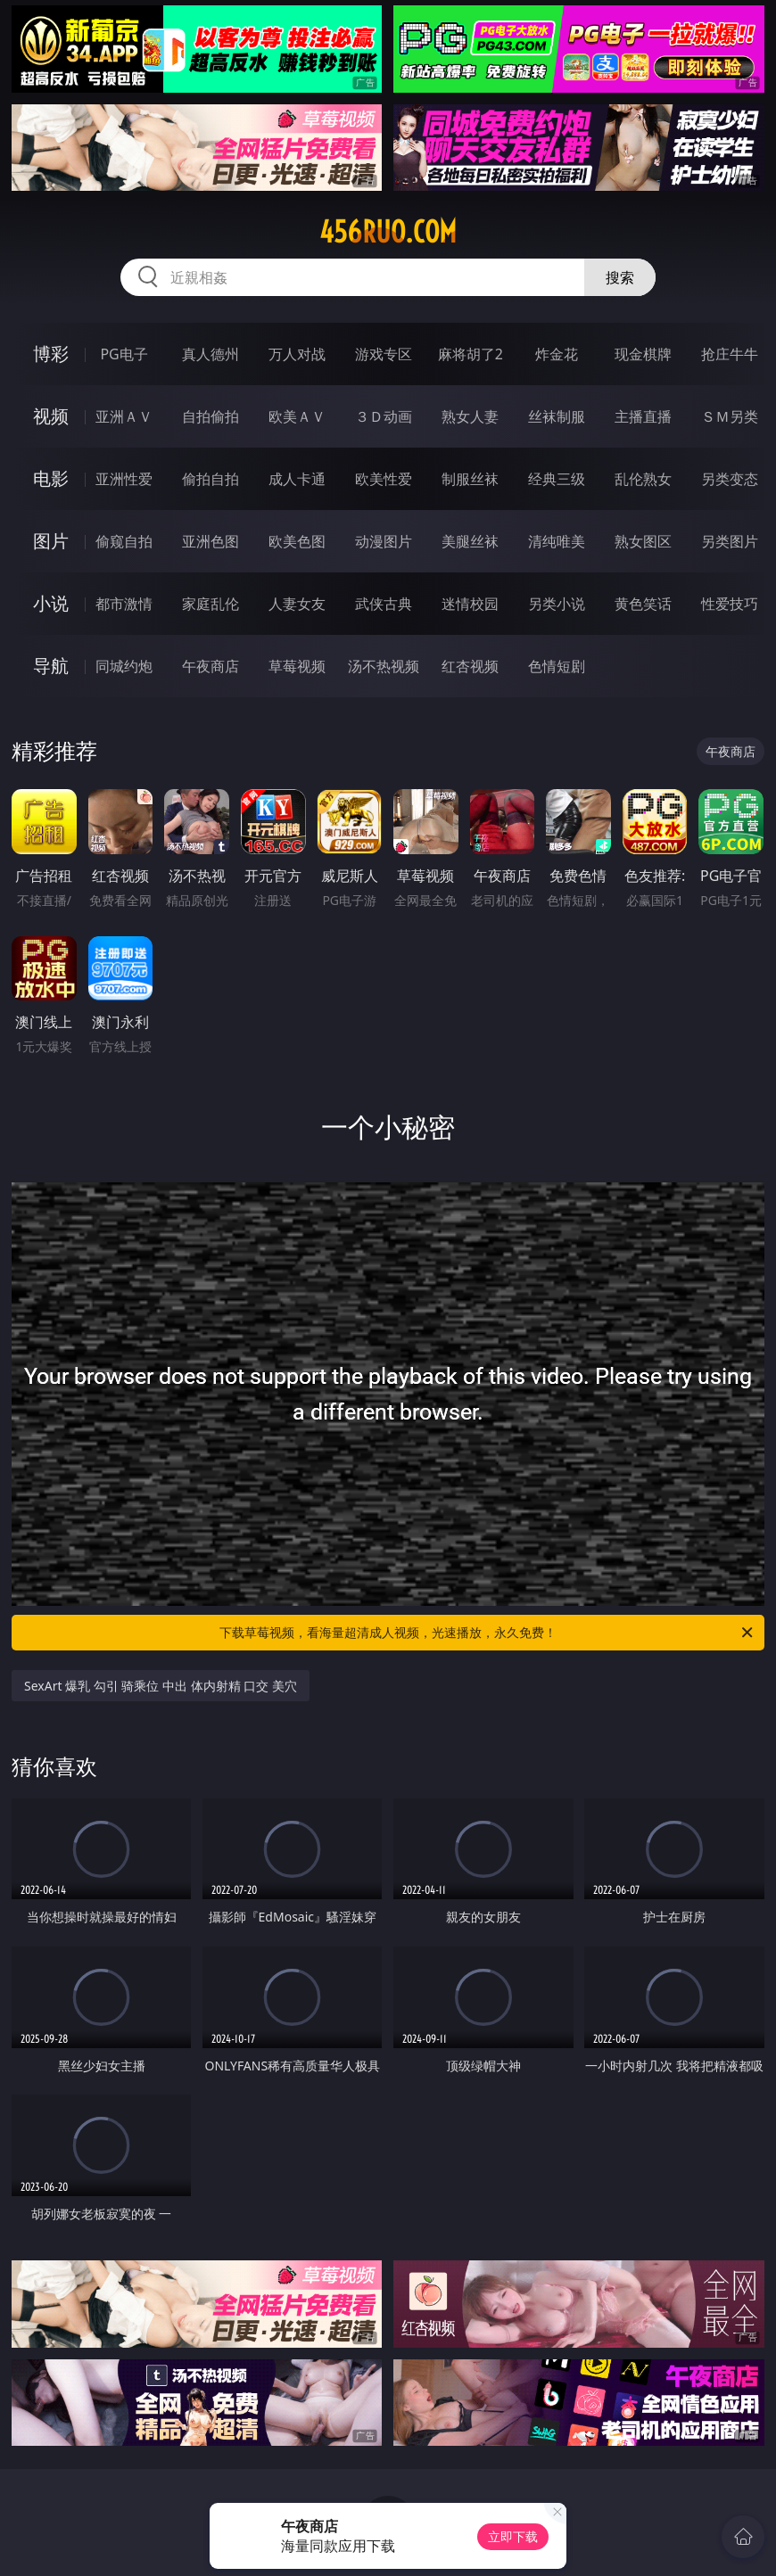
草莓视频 (297, 666)
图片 (51, 541)
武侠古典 (383, 603)
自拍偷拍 (210, 416)
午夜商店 (210, 666)
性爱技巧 (729, 603)
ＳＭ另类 (729, 416)
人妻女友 (297, 603)
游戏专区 (383, 354)
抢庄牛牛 (729, 354)
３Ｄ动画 (383, 416)
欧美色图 (297, 541)
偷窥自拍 (124, 541)
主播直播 (643, 416)
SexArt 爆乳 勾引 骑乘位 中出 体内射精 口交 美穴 (160, 1685)
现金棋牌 (643, 354)
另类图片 (729, 541)
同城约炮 (124, 666)
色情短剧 (556, 666)
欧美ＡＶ (297, 416)
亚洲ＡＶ (124, 416)
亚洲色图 (210, 541)
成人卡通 (297, 479)
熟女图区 (643, 541)
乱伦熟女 (643, 479)
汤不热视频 (383, 666)
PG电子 (123, 354)
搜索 (620, 277)
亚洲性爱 (124, 479)
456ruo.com (388, 232)
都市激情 (124, 603)
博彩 (51, 354)
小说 (51, 603)
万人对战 (297, 354)
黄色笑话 (643, 603)
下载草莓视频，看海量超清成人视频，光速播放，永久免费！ (487, 1632)
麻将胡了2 (470, 354)
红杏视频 (470, 666)
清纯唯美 (556, 541)
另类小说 (556, 603)
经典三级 (556, 479)
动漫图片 (383, 541)
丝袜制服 (556, 416)
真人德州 (210, 354)
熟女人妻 (470, 416)
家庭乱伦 (210, 603)
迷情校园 (470, 603)
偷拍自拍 (210, 479)
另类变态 (729, 479)
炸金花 (556, 354)
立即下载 (513, 2536)
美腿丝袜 (470, 541)
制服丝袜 (470, 479)
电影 (51, 478)
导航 (51, 666)
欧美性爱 (383, 479)
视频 (51, 416)
